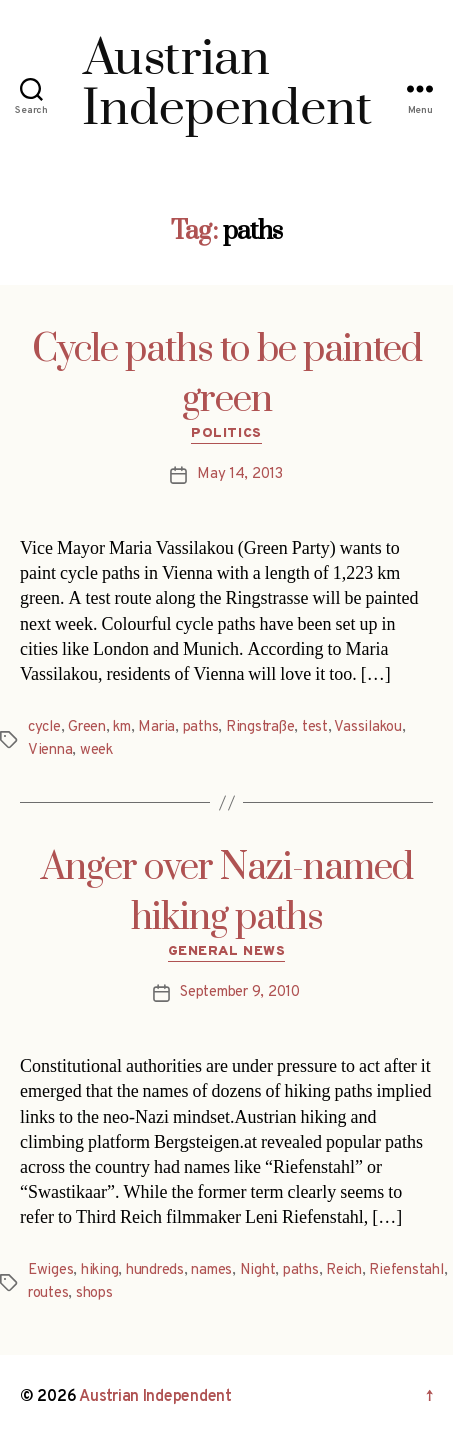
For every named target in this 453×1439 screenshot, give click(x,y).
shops (94, 1293)
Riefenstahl (406, 1270)
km (122, 727)
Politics (226, 433)
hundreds (155, 1270)
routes (48, 1293)
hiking (99, 1270)
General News (226, 951)
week (96, 750)
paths (201, 727)
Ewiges (50, 1270)
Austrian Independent (155, 1397)
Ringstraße (260, 727)
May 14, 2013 (240, 474)
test (315, 727)
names (211, 1270)
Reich (344, 1270)
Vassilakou (367, 727)
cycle (44, 727)
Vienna (50, 750)
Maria (156, 727)
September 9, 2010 (240, 992)
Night (258, 1270)
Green (87, 727)
